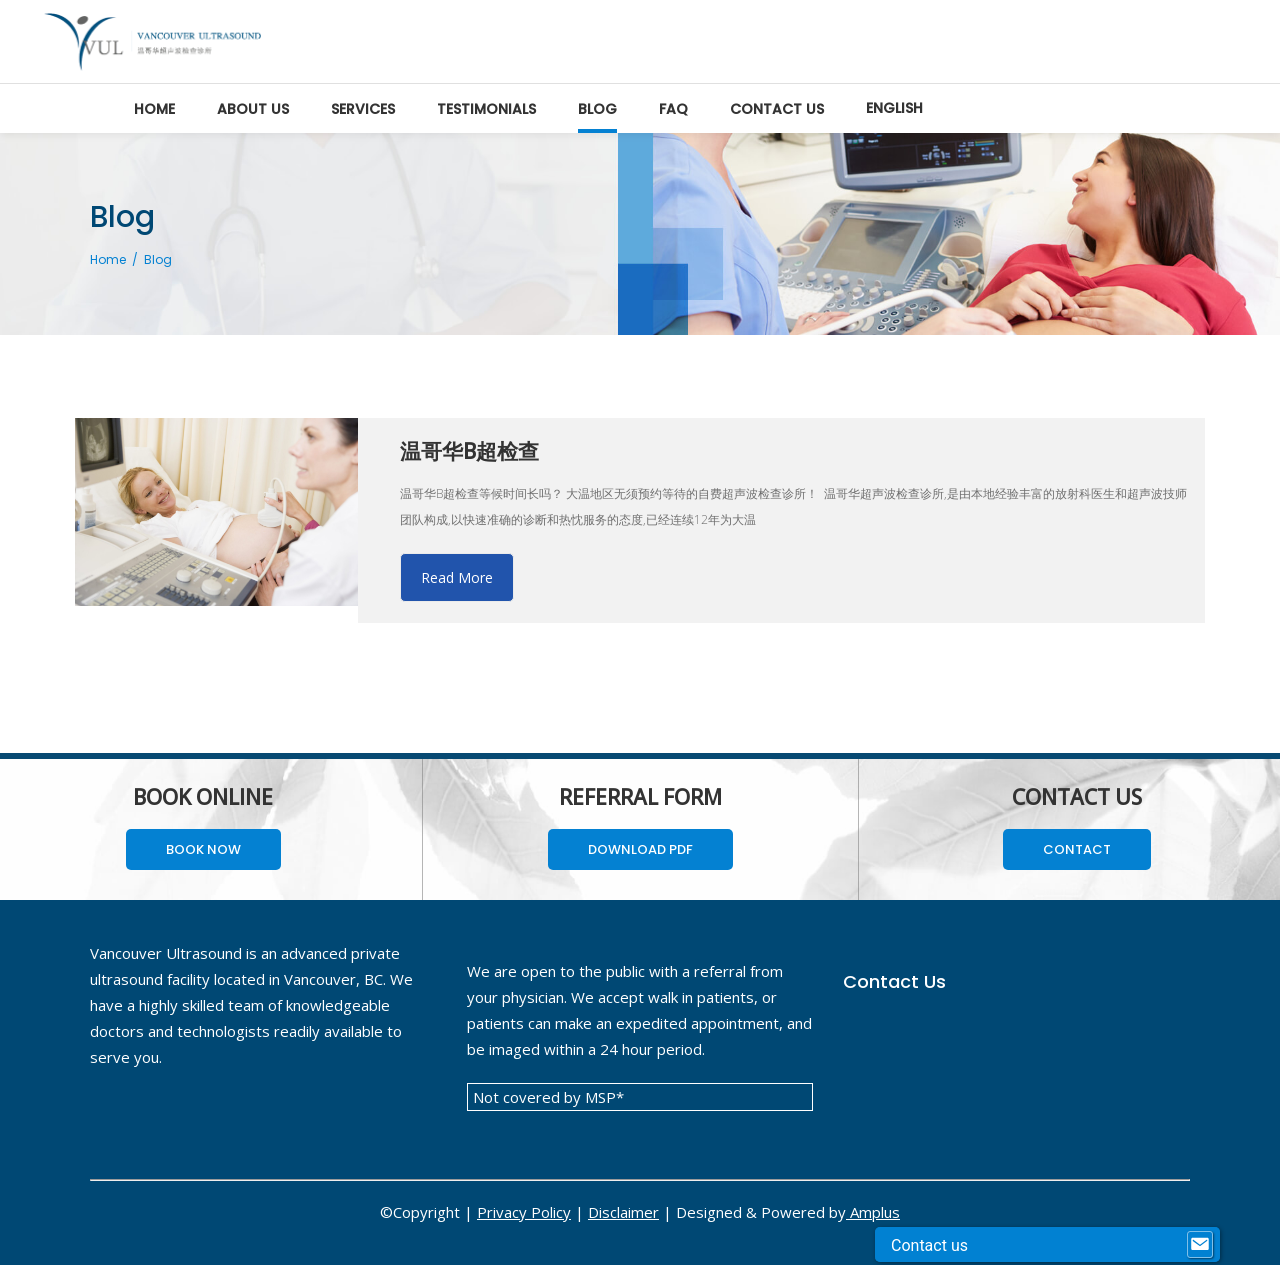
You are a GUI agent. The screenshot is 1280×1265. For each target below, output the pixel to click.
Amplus (873, 1212)
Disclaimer (623, 1212)
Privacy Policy (524, 1212)
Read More (457, 577)
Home (108, 259)
